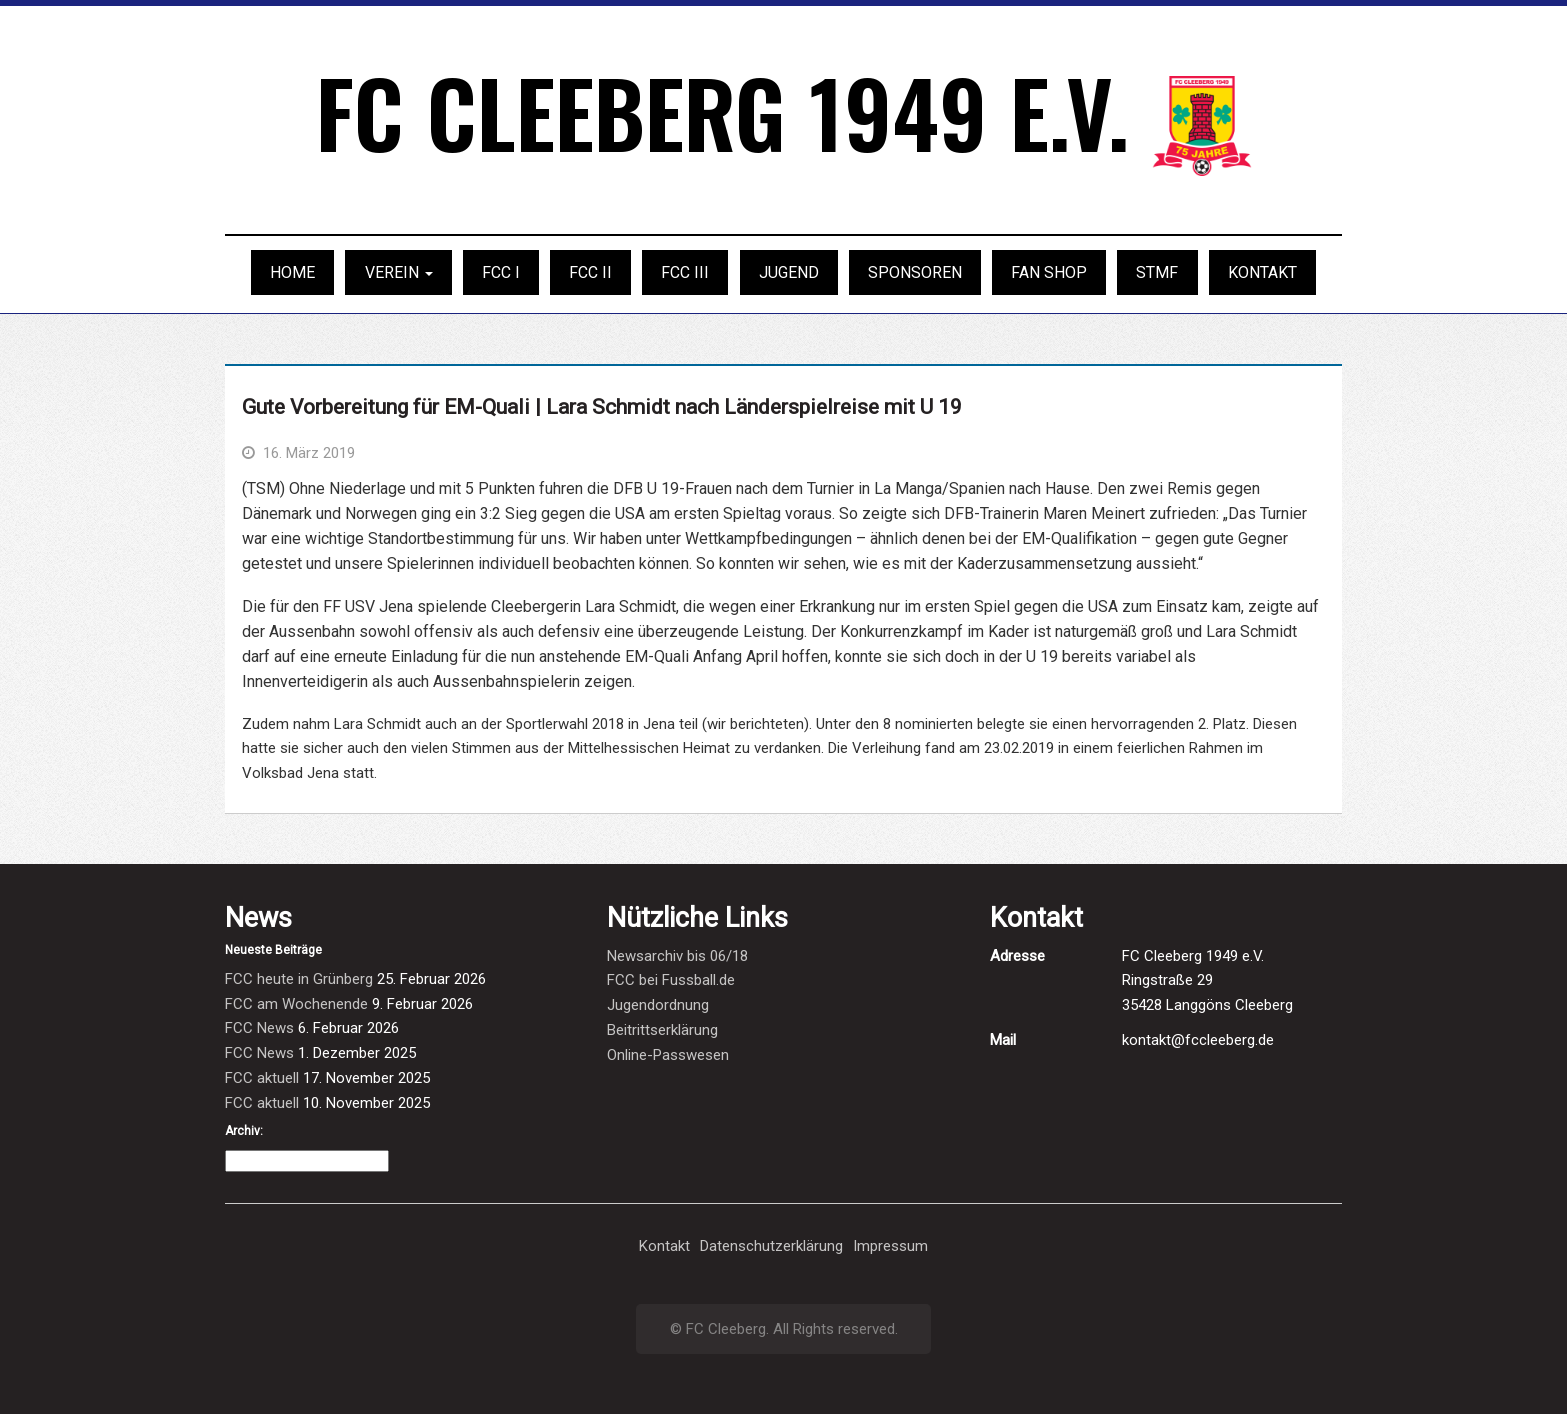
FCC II (590, 272)
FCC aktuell (262, 1078)
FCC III (685, 272)
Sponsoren (915, 272)
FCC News (259, 1028)
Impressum (890, 1246)
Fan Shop (1049, 272)
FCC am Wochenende (296, 1004)
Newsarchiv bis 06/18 (677, 956)
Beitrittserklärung (662, 1030)
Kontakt (1262, 272)
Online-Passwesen (668, 1055)
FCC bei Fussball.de (671, 980)
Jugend (789, 272)
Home (292, 272)
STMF (1157, 272)
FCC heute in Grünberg (299, 979)
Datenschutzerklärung (771, 1246)
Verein (399, 272)
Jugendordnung (658, 1005)
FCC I (501, 272)
